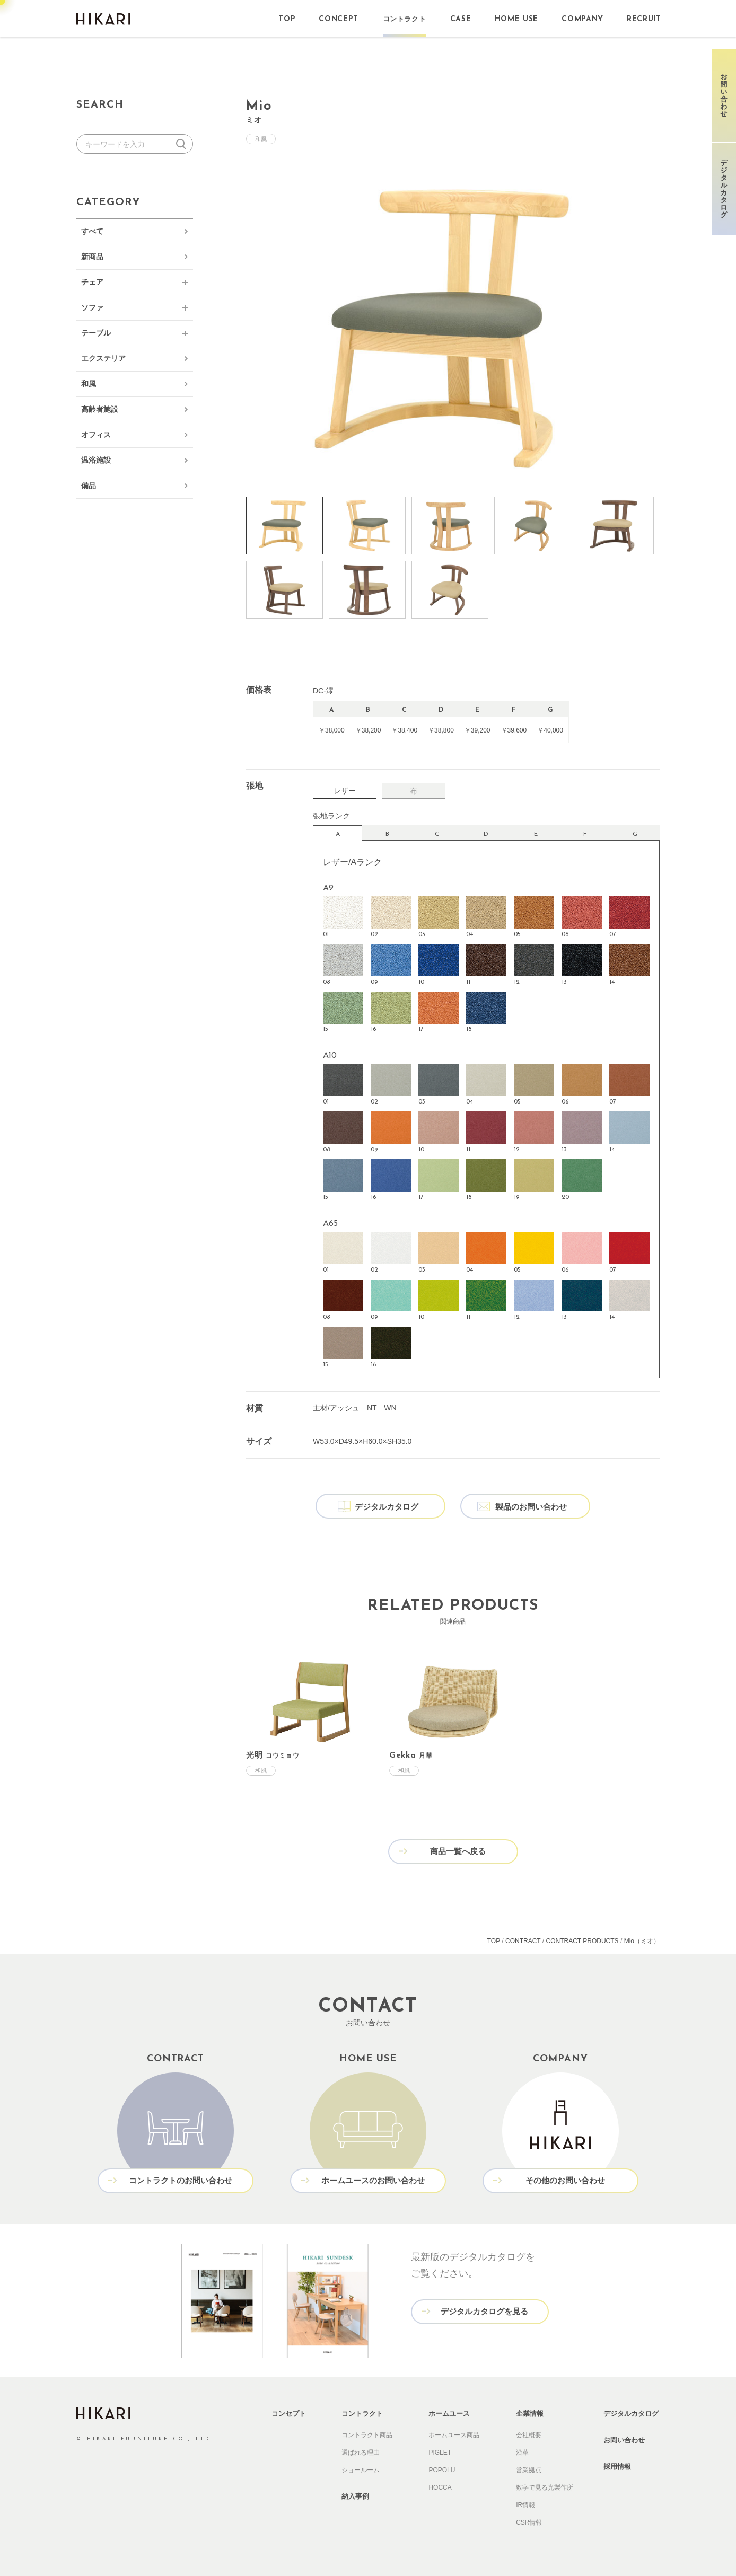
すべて (92, 231)
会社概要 (528, 2435)
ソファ (92, 307)
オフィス (96, 434)
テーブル (96, 333)
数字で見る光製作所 (544, 2487)
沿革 (522, 2452)
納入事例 (355, 2496)
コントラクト (362, 2414)
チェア (92, 282)
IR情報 (525, 2505)
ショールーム (360, 2470)
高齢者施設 (99, 409)
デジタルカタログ (631, 2414)
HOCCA (439, 2487)
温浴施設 (96, 460)
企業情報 (530, 2414)
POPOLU (441, 2470)
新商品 (92, 256)
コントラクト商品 (366, 2435)
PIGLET (439, 2452)
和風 (88, 384)
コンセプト (288, 2414)
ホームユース (449, 2414)
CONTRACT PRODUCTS (582, 1941)
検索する (183, 144)
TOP (493, 1941)
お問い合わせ (624, 2440)
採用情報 (617, 2467)
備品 (88, 485)
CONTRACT (522, 1941)
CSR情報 (529, 2522)
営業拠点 (528, 2470)
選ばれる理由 (360, 2452)
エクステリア (103, 358)
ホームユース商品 (453, 2435)
